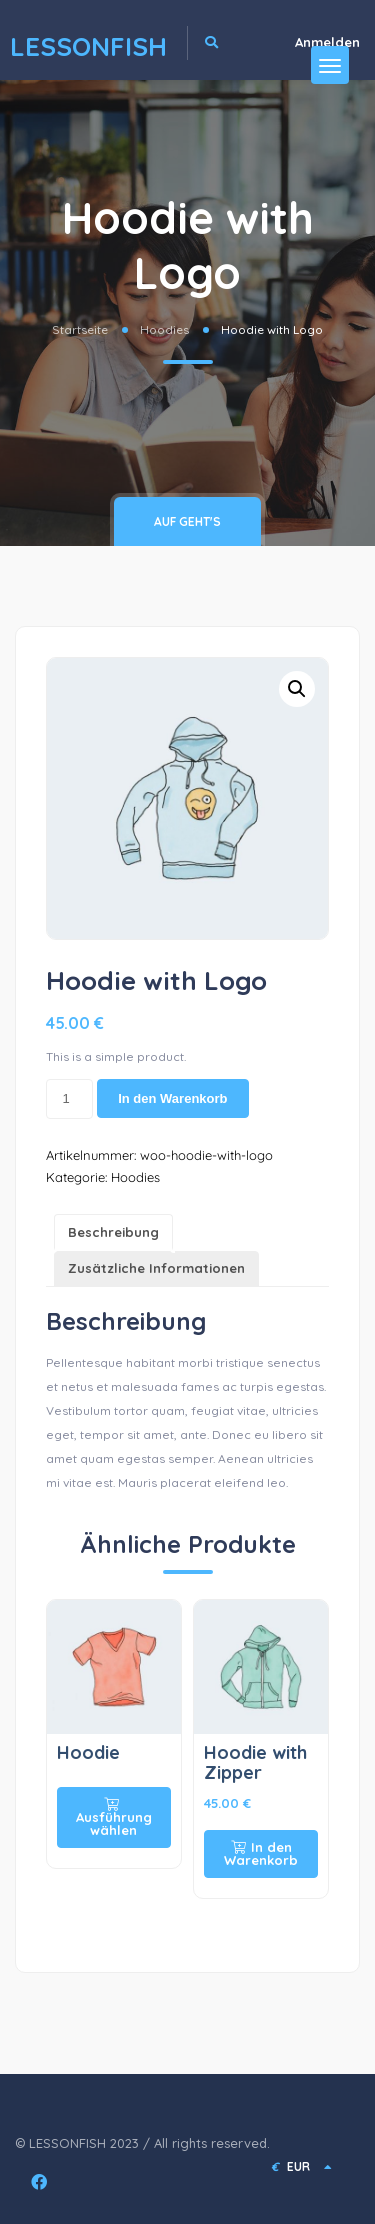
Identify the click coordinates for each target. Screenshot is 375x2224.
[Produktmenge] (69, 1099)
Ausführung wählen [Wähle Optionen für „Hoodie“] (114, 1818)
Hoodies (164, 329)
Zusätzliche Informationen (156, 1268)
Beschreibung (113, 1232)
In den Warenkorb (172, 1098)
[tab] (113, 1232)
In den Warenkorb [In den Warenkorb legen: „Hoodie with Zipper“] (261, 1853)
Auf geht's (187, 521)
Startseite (80, 329)
